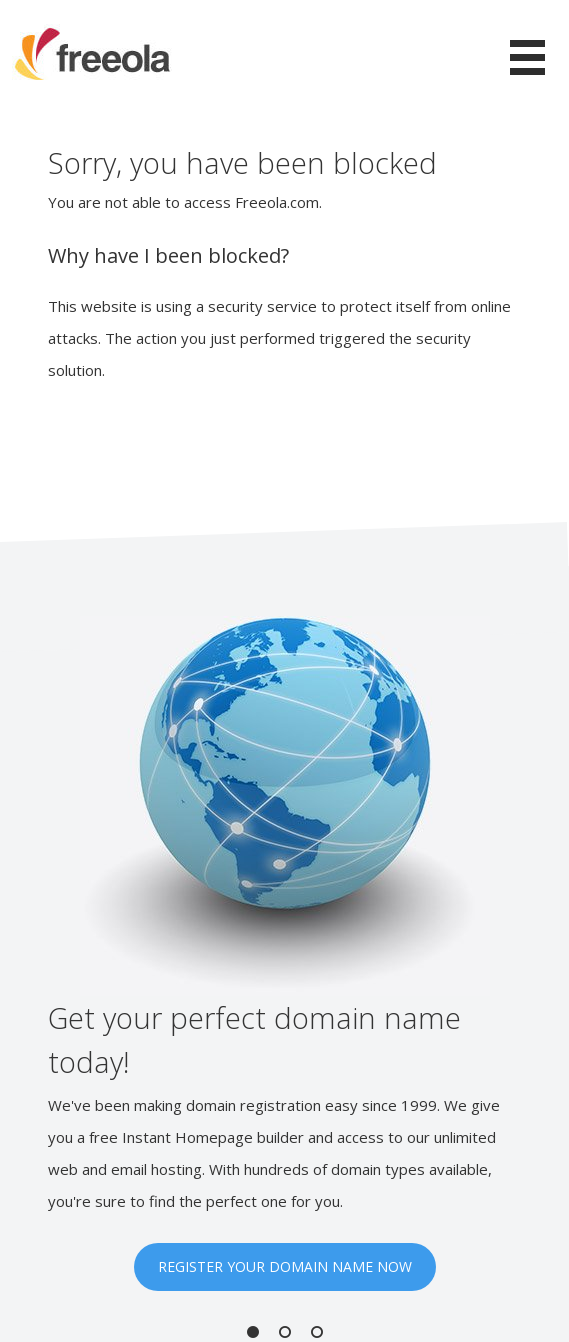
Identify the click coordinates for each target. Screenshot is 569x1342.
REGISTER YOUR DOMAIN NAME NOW (285, 1266)
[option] (284, 953)
